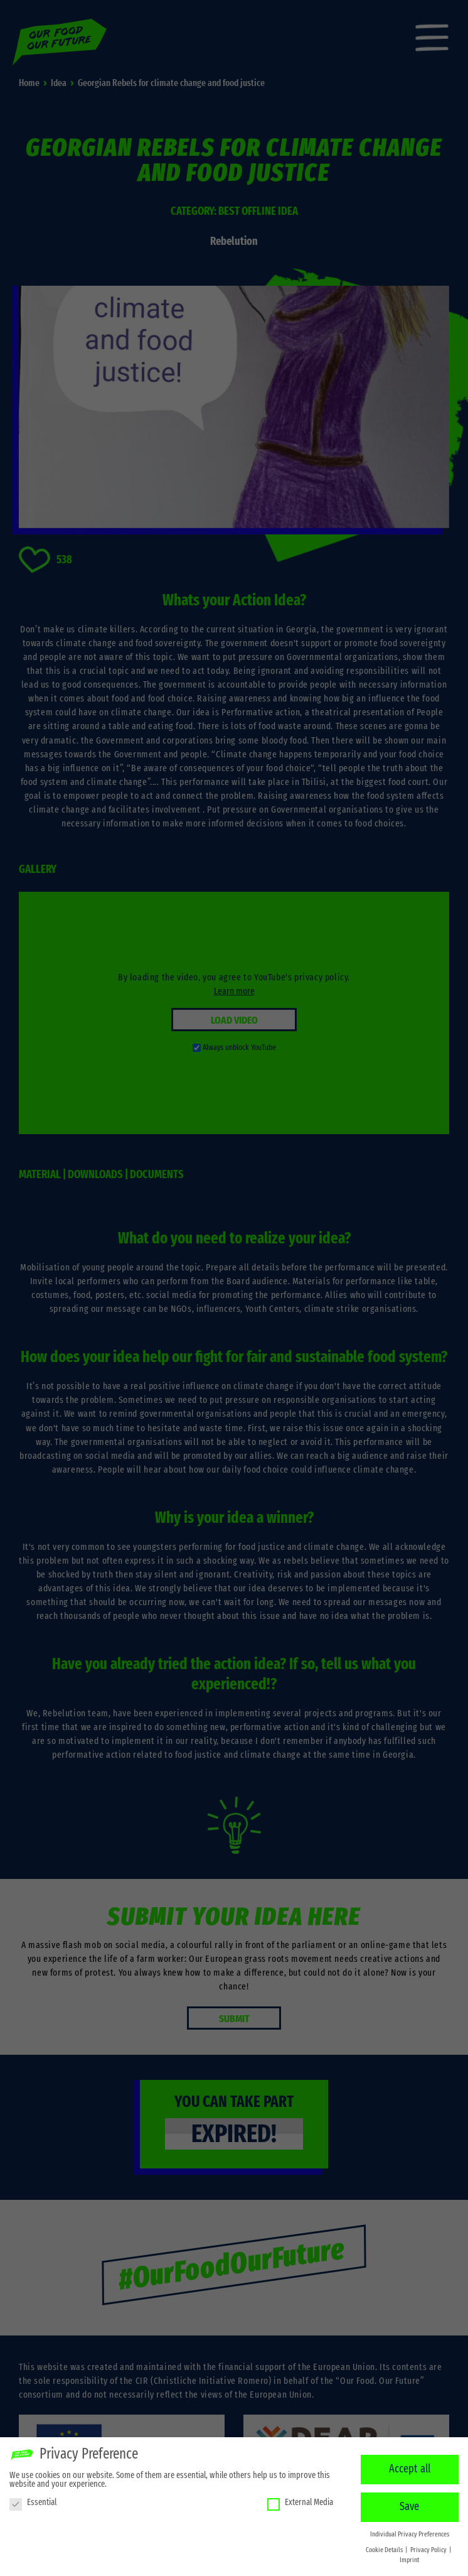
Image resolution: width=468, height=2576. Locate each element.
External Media (300, 2500)
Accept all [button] (409, 2466)
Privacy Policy (429, 2548)
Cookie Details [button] (385, 2548)
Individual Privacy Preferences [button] (409, 2532)
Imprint (409, 2558)
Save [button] (409, 2504)
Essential (32, 2500)
